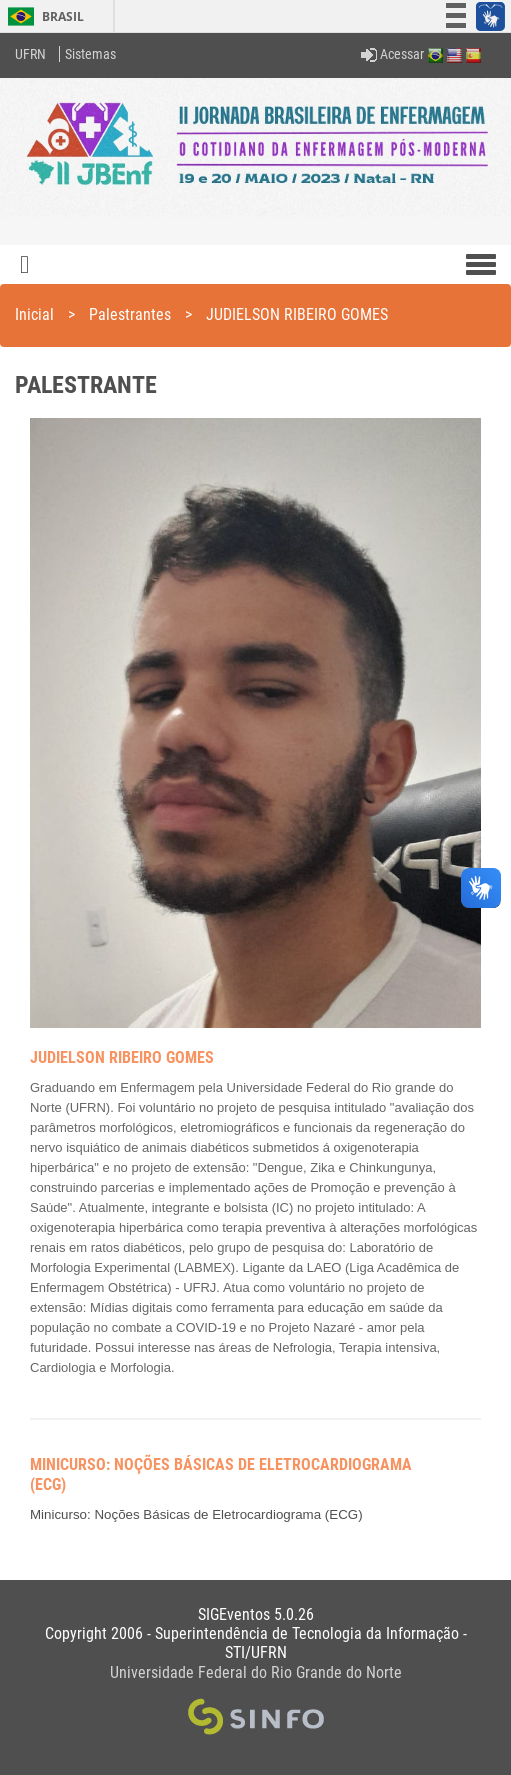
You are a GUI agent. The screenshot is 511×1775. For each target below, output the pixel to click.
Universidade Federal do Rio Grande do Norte (256, 1672)
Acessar (392, 54)
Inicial (34, 314)
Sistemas (90, 54)
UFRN (30, 54)
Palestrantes (130, 314)
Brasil (42, 16)
